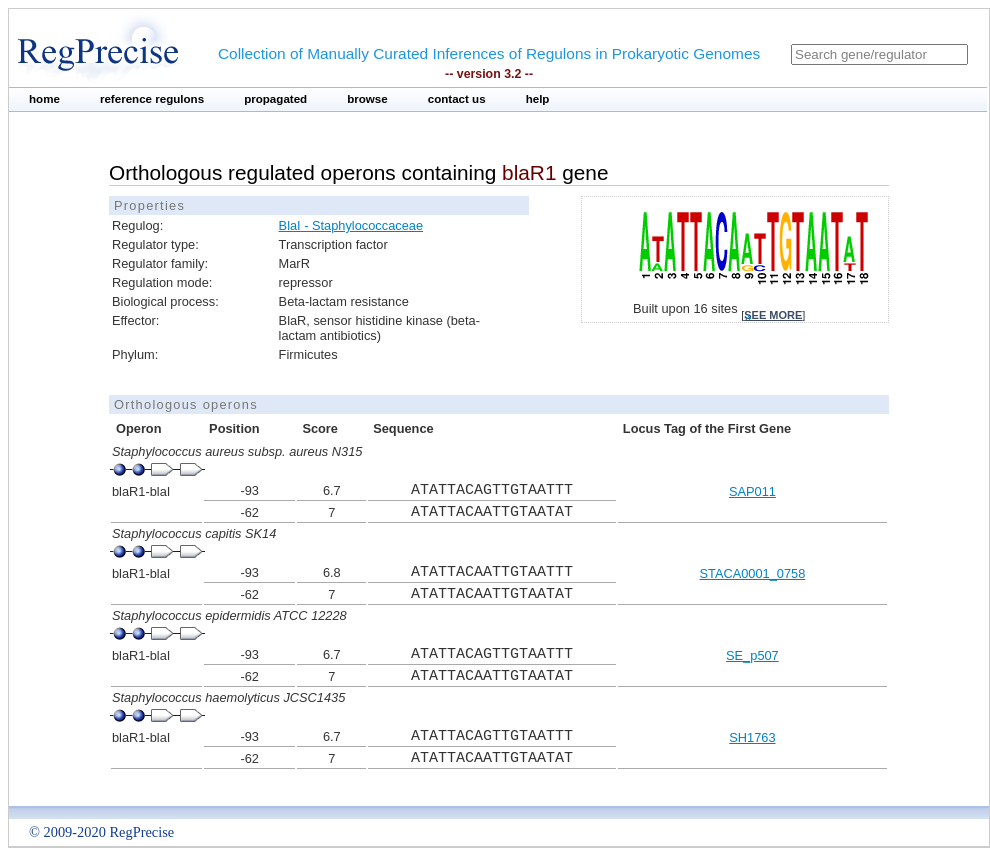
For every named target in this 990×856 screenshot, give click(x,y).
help (538, 99)
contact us (457, 99)
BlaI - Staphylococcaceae (351, 225)
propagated (275, 99)
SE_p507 (752, 655)
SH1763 (752, 737)
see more (773, 315)
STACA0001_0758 (753, 573)
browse (367, 99)
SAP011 (752, 491)
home (44, 99)
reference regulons (152, 99)
